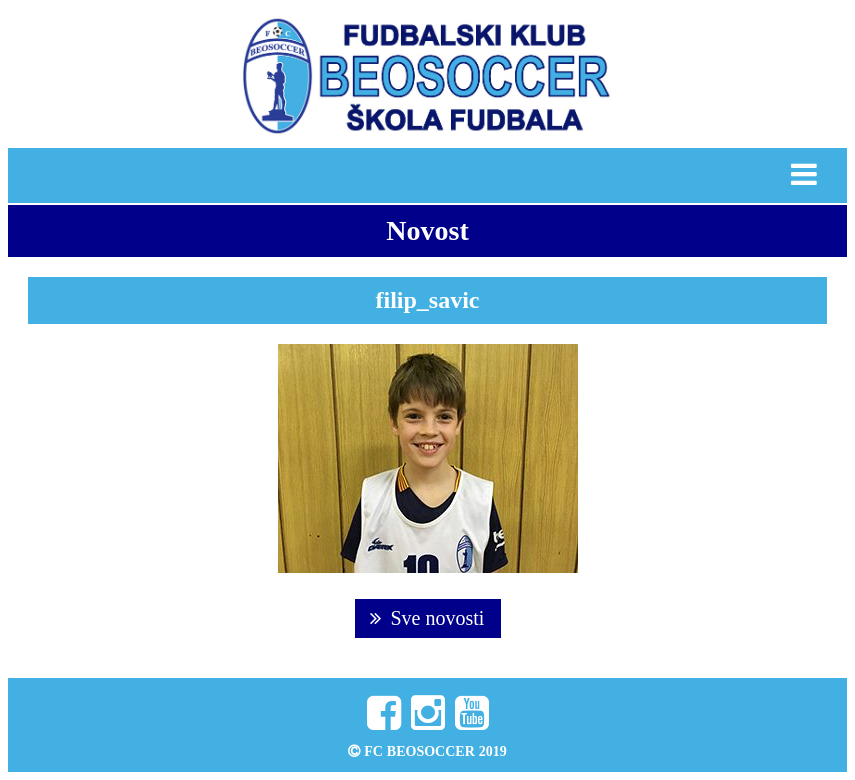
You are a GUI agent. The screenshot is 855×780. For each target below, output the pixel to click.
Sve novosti (427, 618)
